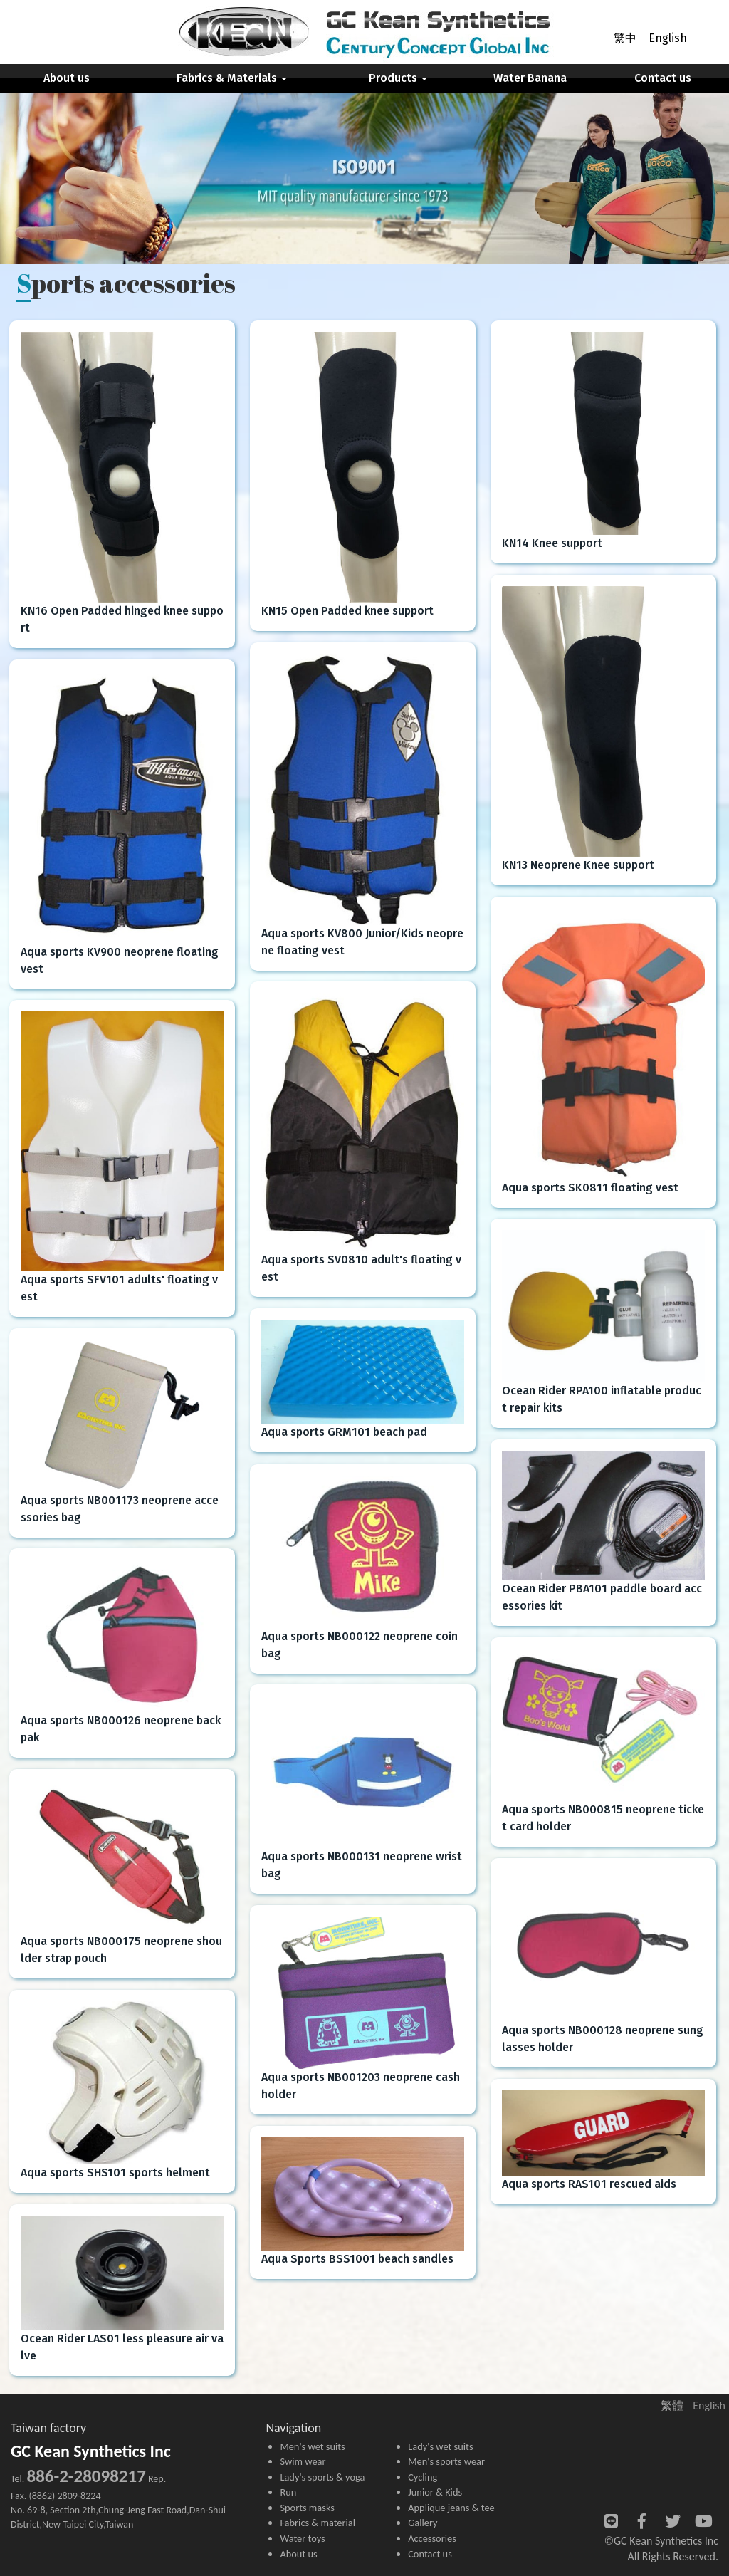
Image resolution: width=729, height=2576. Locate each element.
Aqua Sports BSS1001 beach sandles (357, 2258)
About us (66, 78)
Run (288, 2492)
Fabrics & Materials (232, 78)
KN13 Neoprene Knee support (578, 865)
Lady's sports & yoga (322, 2477)
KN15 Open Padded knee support (347, 610)
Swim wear (302, 2461)
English (668, 38)
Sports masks (307, 2507)
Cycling (422, 2477)
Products (398, 78)
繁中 (625, 38)
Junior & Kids (435, 2492)
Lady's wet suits (440, 2446)
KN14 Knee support (552, 543)
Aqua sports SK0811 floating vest (590, 1187)
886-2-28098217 (85, 2476)
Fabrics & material (317, 2522)
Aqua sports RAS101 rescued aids (589, 2184)
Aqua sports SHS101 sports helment (115, 2172)
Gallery (422, 2522)
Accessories (432, 2538)
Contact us (662, 78)
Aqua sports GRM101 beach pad (344, 1432)
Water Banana (530, 78)
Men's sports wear (446, 2461)
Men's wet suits (312, 2446)
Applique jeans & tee (451, 2507)
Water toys (302, 2538)
